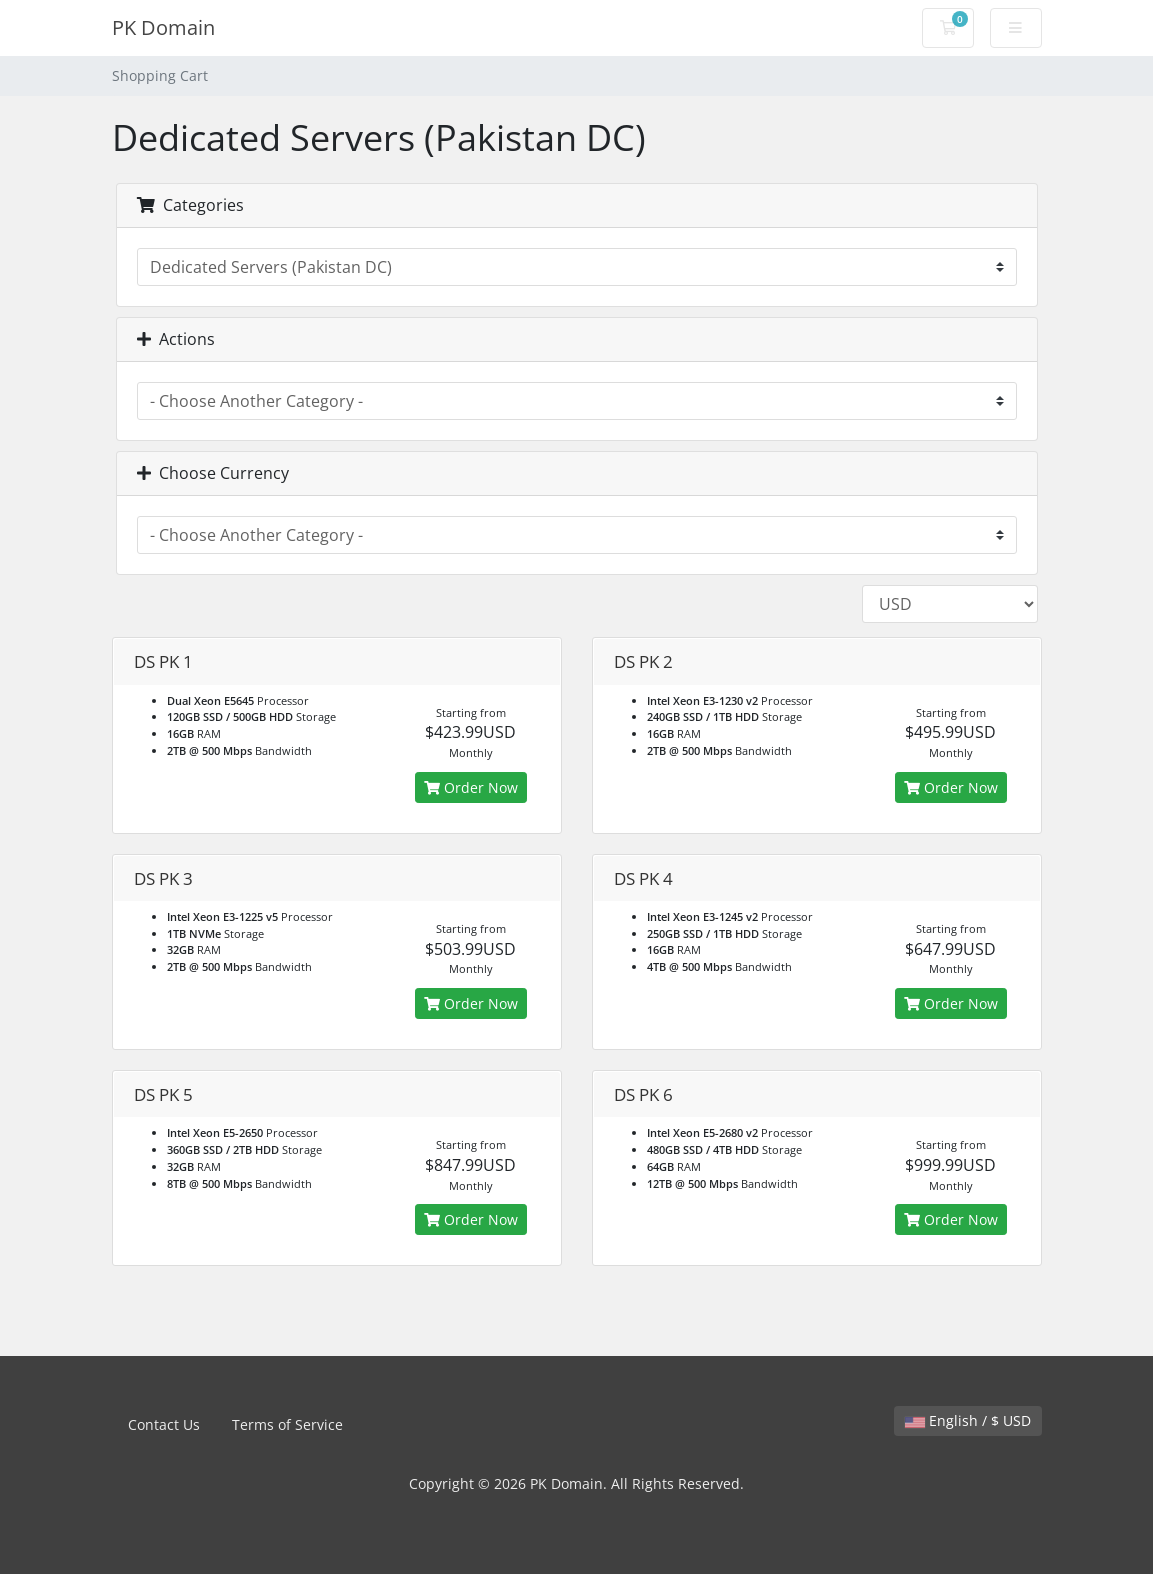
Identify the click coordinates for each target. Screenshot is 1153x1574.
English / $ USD (968, 1420)
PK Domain (163, 27)
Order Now (471, 787)
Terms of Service (287, 1424)
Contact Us (164, 1424)
